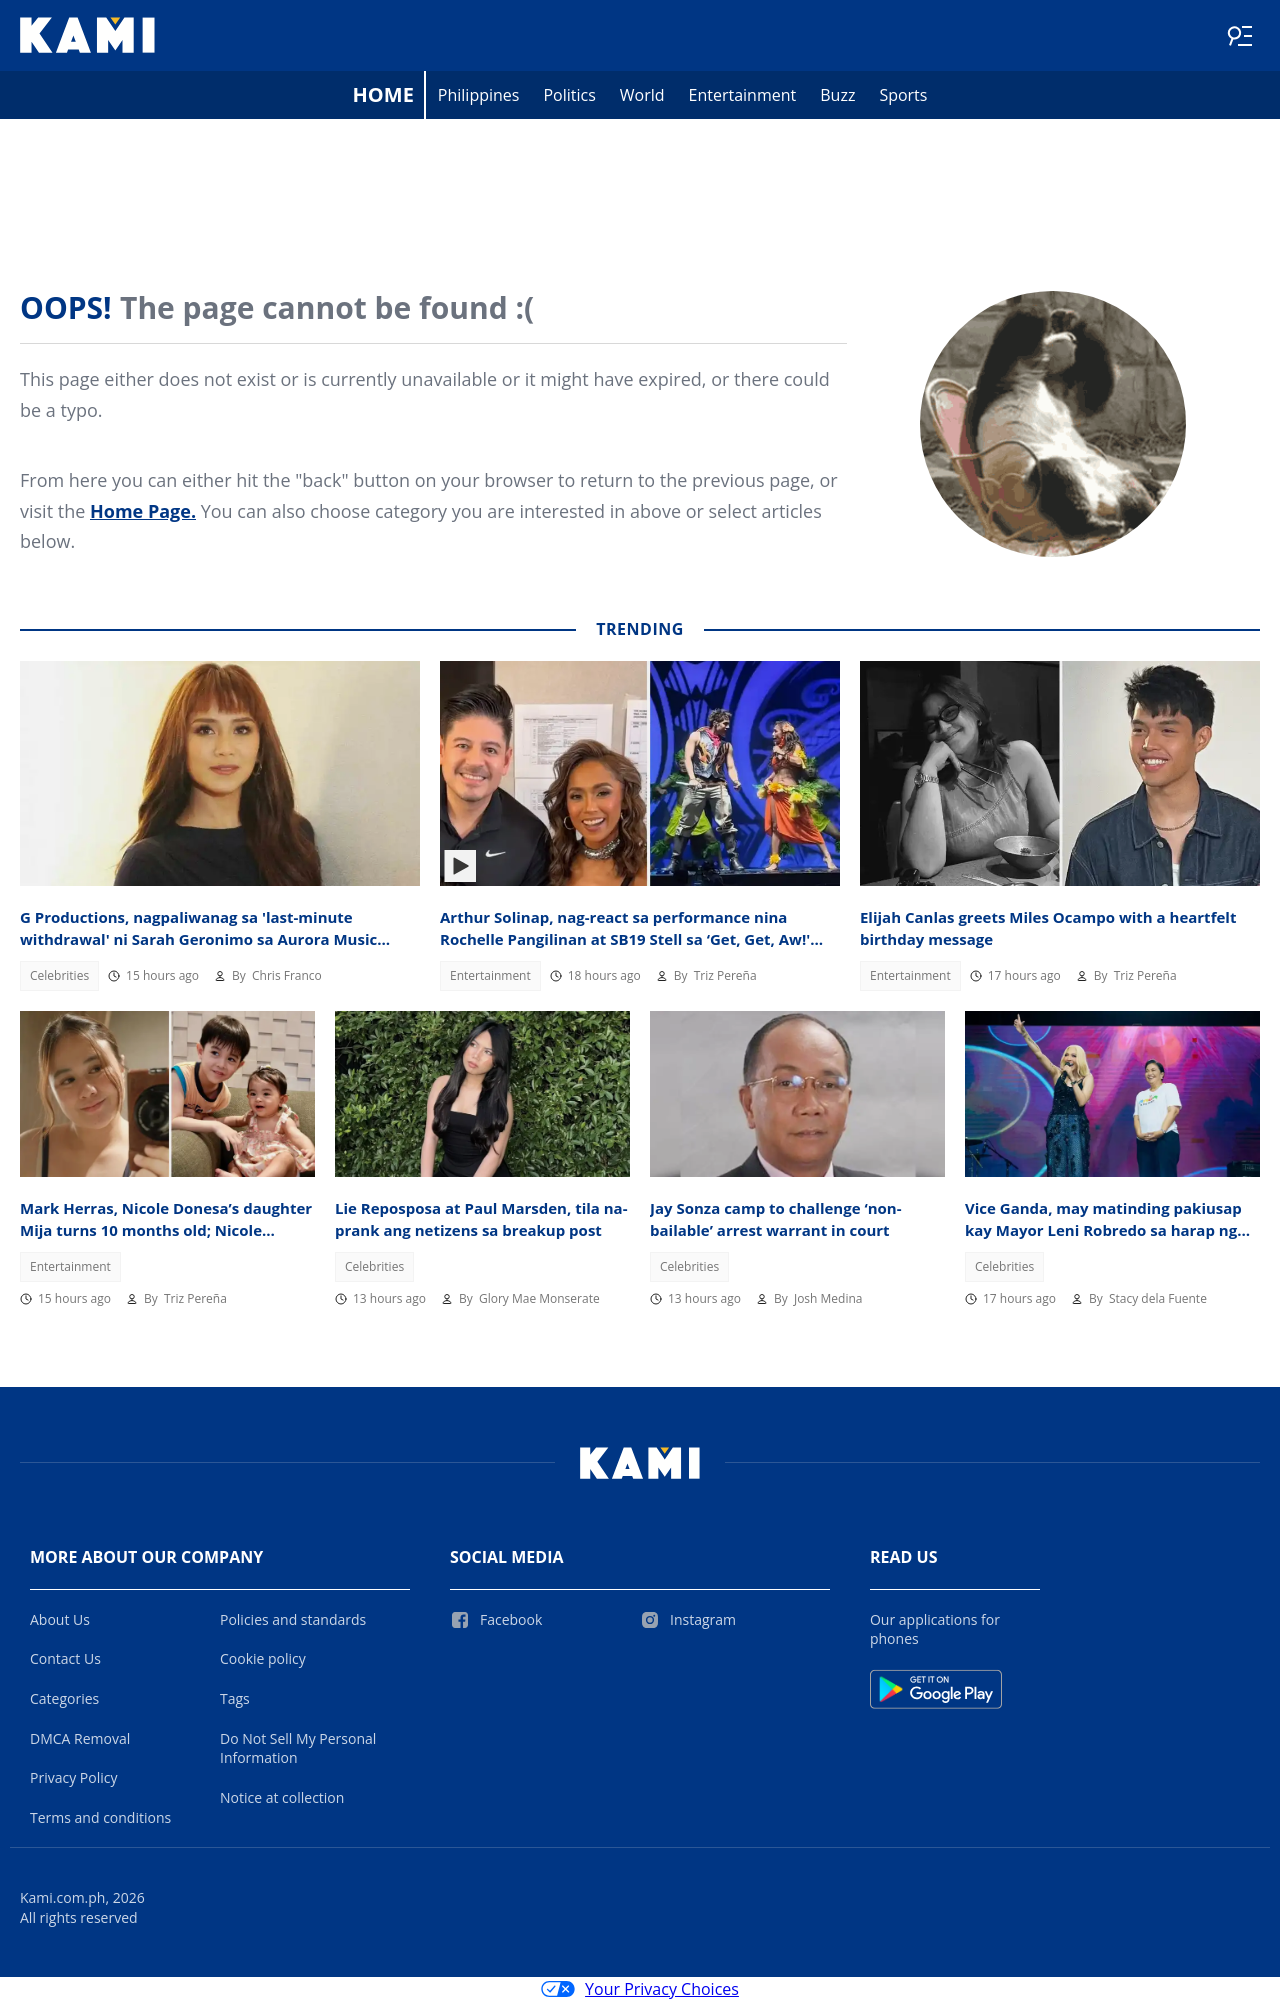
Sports (903, 96)
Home (383, 95)
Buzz (837, 96)
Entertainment (743, 96)
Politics (569, 96)
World (642, 96)
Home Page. (143, 512)
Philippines (479, 96)
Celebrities (59, 976)
